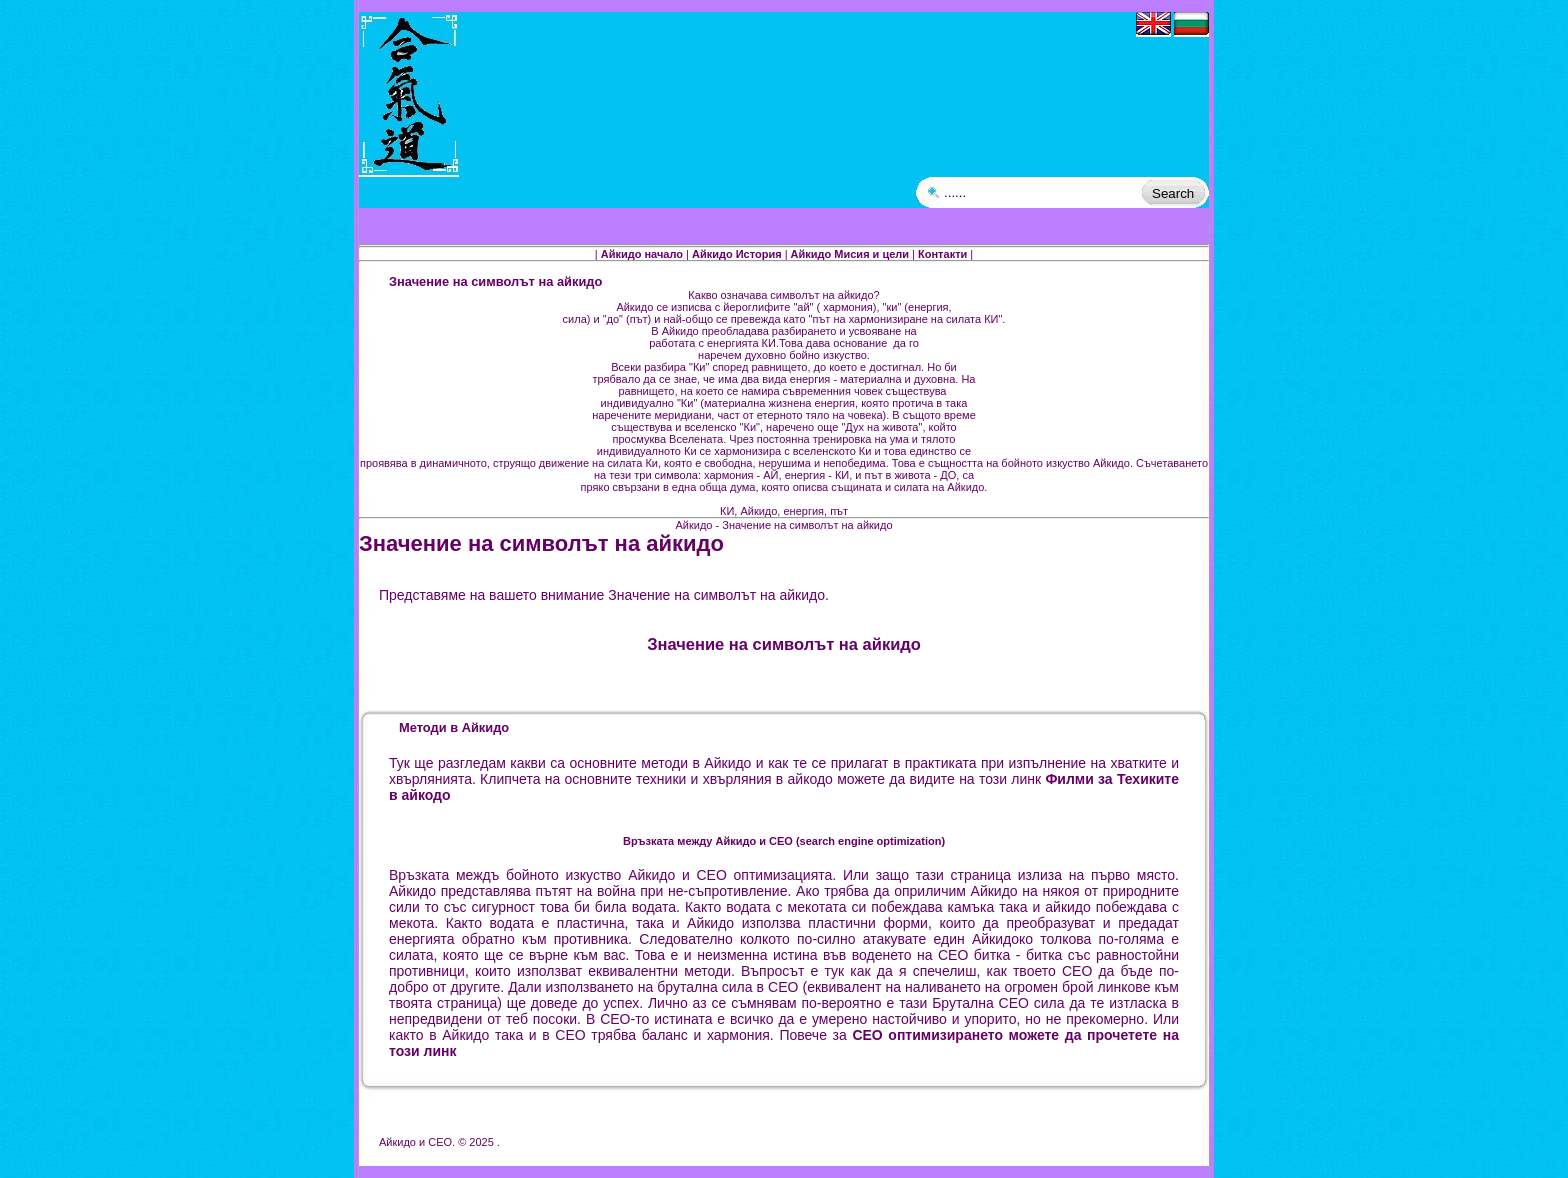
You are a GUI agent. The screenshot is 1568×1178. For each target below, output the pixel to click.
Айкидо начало (642, 254)
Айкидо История (737, 254)
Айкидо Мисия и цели (850, 254)
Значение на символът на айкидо (541, 543)
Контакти (942, 254)
